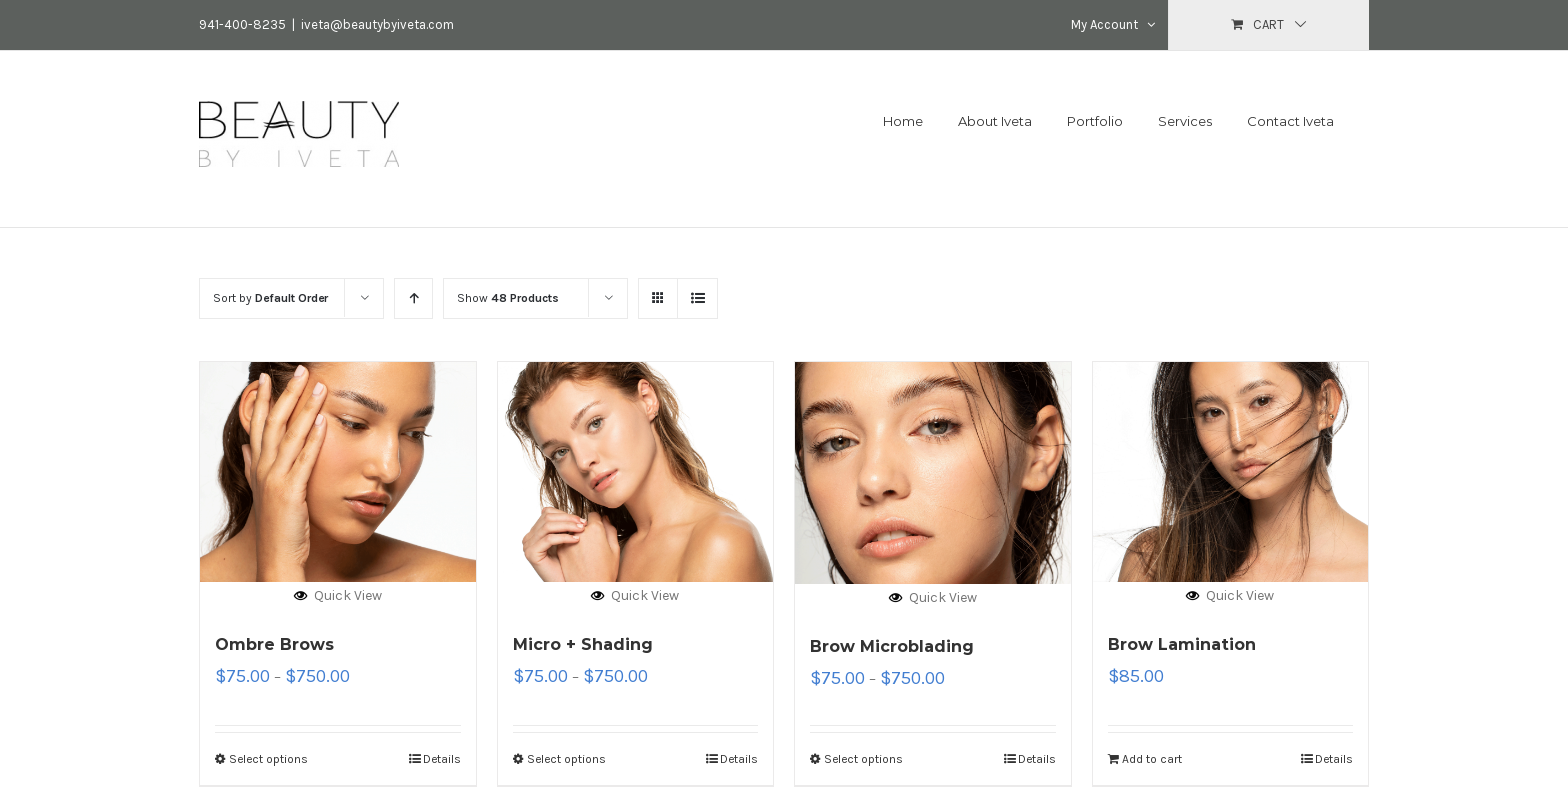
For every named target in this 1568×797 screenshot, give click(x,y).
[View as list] (697, 298)
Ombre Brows (274, 644)
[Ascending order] (413, 298)
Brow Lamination (1182, 644)
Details (442, 759)
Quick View (338, 595)
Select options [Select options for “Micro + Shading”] (566, 759)
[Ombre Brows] (338, 472)
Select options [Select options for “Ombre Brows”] (268, 759)
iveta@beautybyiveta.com (377, 24)
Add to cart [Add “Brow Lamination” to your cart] (1152, 759)
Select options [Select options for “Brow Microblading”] (863, 759)
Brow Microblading (892, 646)
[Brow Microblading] (933, 473)
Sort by (270, 298)
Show (508, 298)
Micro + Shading (583, 644)
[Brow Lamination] (1231, 472)
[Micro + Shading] (636, 472)
